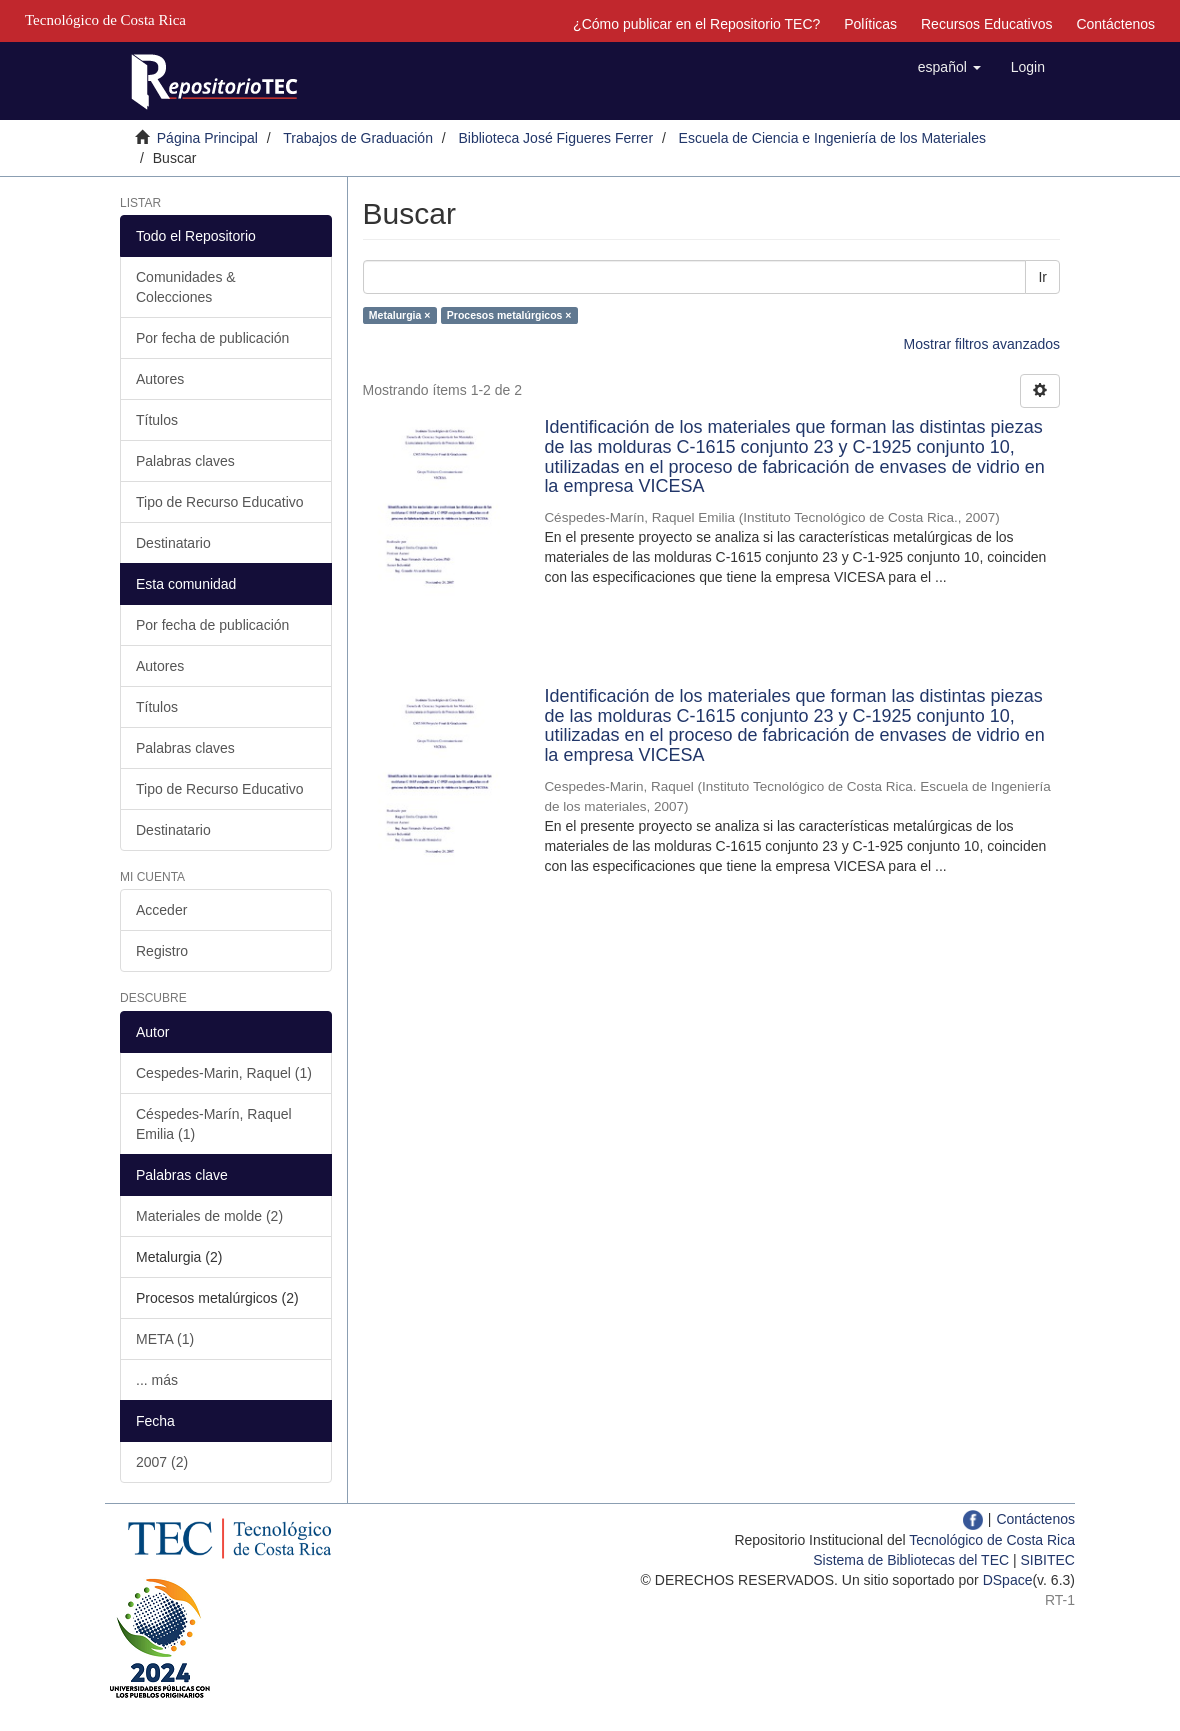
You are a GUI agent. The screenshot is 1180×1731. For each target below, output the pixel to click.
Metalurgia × (400, 315)
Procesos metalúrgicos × (509, 315)
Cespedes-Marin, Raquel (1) (224, 1073)
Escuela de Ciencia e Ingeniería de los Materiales (832, 138)
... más (157, 1380)
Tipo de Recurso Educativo (220, 502)
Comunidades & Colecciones (186, 287)
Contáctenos (1115, 24)
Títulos (157, 420)
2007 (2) (162, 1462)
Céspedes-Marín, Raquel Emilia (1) (214, 1124)
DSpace (1008, 1580)
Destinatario (173, 543)
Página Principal (207, 138)
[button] (949, 67)
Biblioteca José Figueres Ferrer (556, 138)
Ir (1042, 277)
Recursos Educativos (987, 24)
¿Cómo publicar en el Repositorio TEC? (696, 24)
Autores (160, 379)
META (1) (165, 1339)
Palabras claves (185, 461)
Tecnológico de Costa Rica (992, 1540)
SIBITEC (1048, 1560)
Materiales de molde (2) (209, 1216)
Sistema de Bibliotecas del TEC (911, 1560)
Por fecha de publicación (212, 338)
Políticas (870, 24)
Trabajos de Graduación (358, 138)
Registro (162, 951)
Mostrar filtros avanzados (982, 344)
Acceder (161, 910)
